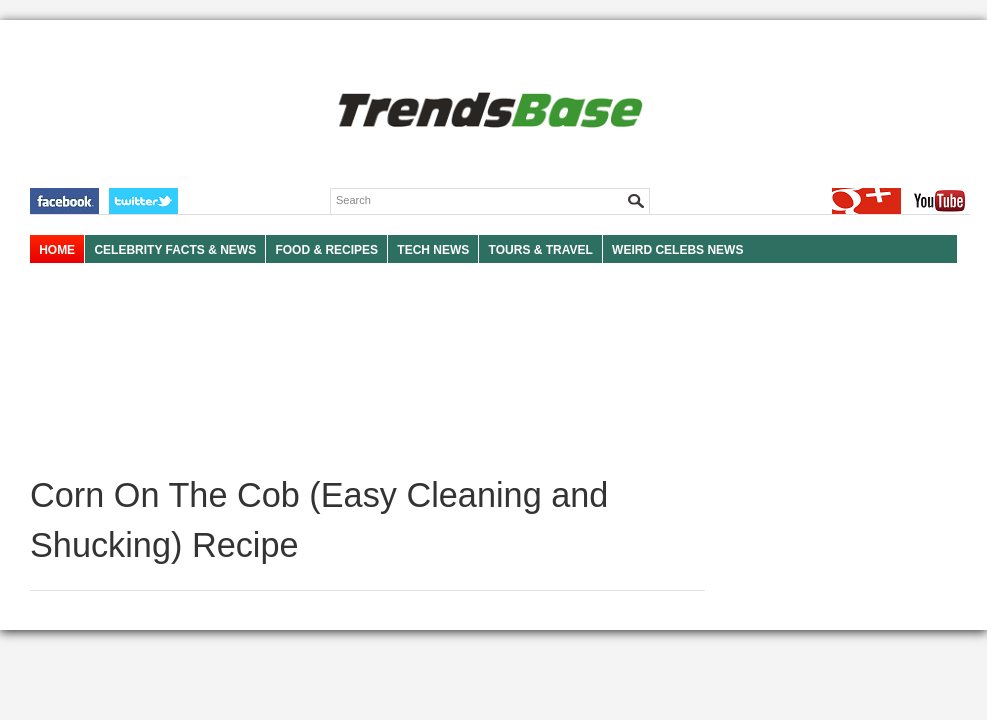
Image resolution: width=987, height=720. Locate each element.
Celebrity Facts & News (175, 250)
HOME (57, 250)
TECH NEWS (433, 250)
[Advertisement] (367, 370)
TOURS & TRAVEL (541, 250)
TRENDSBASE (487, 111)
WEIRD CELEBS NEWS (677, 250)
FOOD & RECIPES (326, 250)
